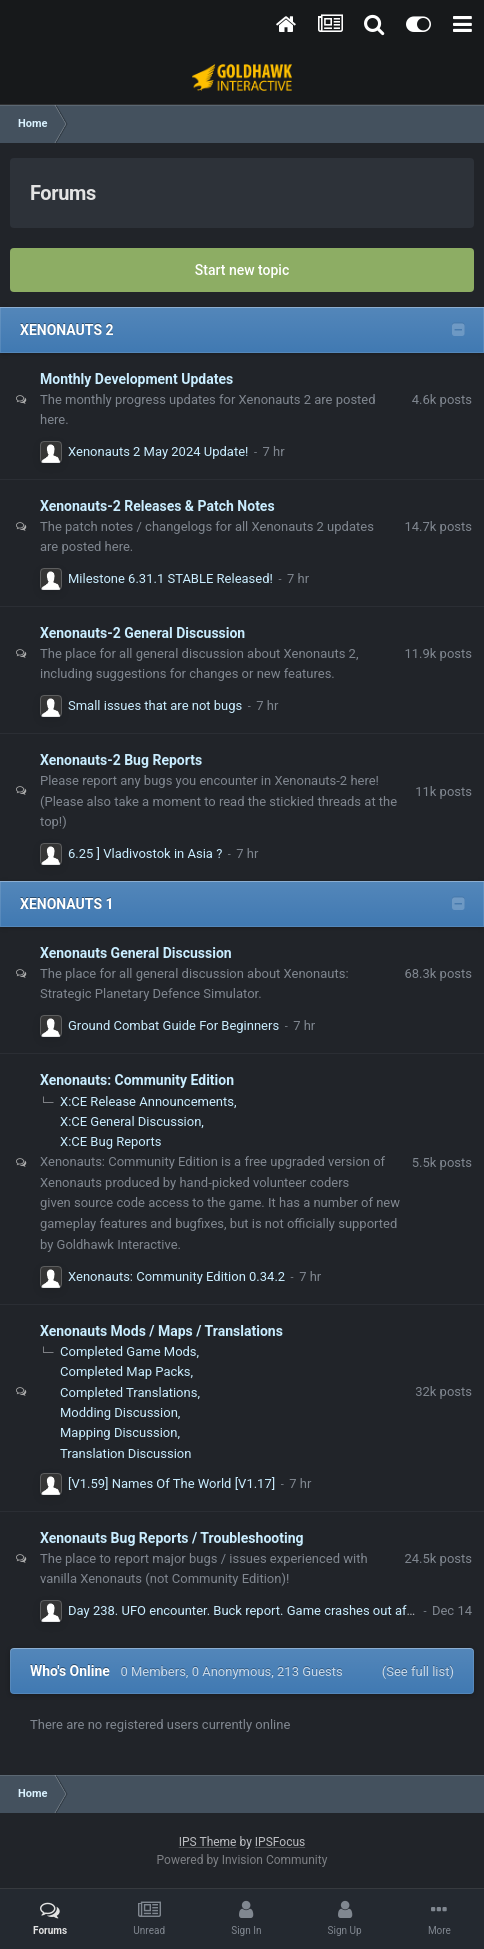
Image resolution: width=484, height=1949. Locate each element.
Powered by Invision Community (242, 1860)
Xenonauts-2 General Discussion (142, 633)
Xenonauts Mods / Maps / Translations (161, 1331)
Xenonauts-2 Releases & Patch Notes (157, 506)
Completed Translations (128, 1392)
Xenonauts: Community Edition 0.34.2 (176, 1276)
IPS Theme (208, 1842)
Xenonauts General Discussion (136, 953)
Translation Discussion (125, 1453)
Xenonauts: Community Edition (137, 1080)
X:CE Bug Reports (110, 1141)
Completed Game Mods (128, 1351)
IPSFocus (280, 1842)
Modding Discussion (119, 1412)
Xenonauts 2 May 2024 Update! (158, 451)
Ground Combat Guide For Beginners (173, 1025)
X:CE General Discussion (130, 1121)
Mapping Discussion (118, 1432)
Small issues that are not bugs (155, 705)
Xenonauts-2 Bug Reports (121, 760)
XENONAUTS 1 (67, 904)
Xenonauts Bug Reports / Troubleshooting (172, 1538)
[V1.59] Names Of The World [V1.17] (171, 1483)
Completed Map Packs (125, 1371)
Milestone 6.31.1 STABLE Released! (170, 578)
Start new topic (242, 270)
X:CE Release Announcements (147, 1101)
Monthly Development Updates (136, 379)
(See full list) (418, 1671)
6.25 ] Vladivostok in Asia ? (145, 853)
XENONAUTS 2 (67, 330)
